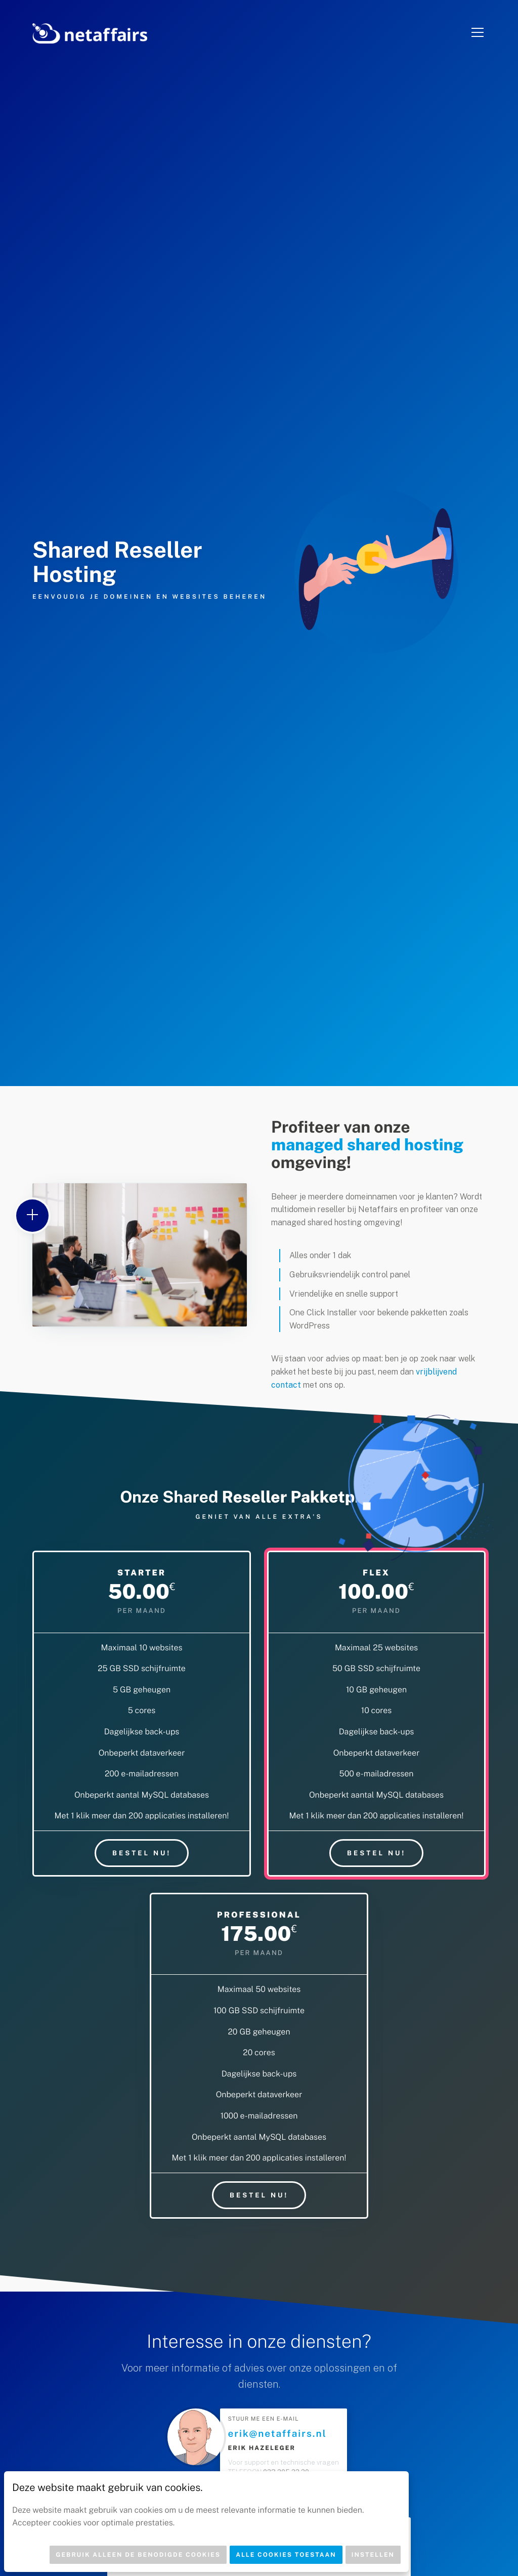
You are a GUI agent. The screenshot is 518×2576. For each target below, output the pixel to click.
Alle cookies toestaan (286, 2554)
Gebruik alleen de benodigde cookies (138, 2554)
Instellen (373, 2554)
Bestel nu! (141, 1853)
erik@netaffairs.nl (277, 2433)
